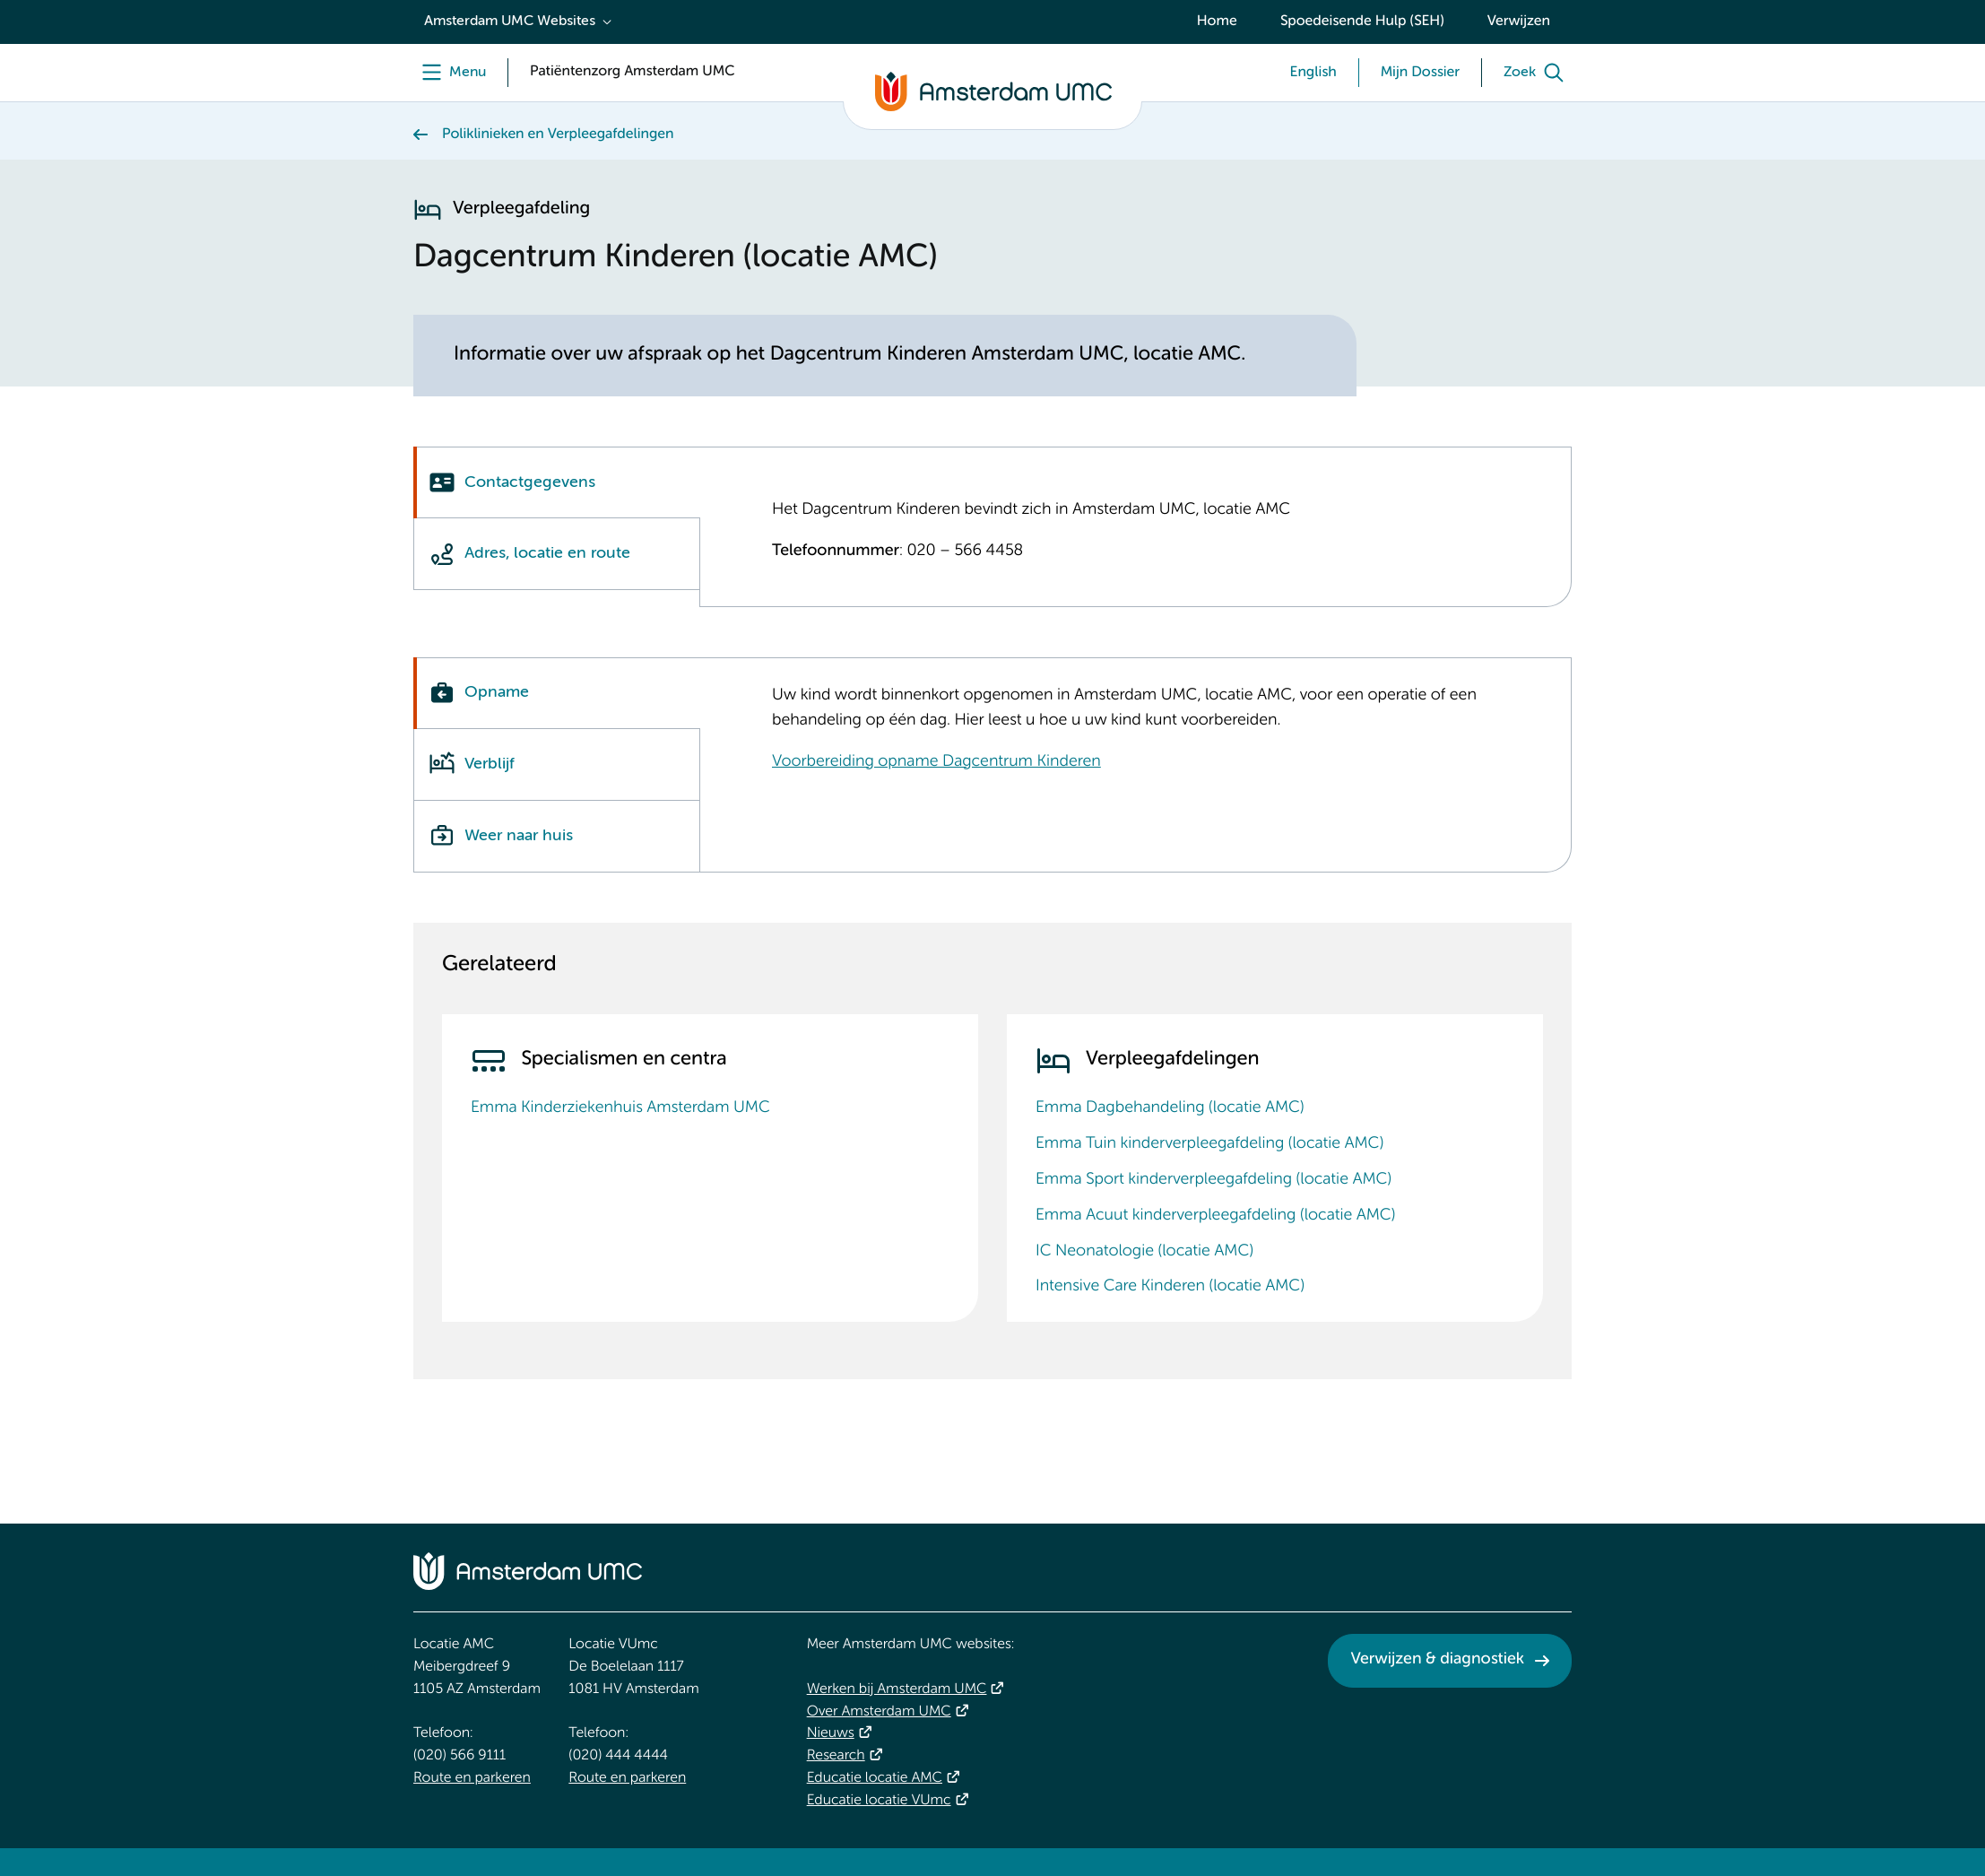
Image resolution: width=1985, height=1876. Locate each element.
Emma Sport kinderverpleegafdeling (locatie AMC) (1213, 1180)
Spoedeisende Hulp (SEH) (1362, 21)
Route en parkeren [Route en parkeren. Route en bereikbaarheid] (472, 1778)
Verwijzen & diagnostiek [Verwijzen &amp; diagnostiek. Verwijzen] (1437, 1660)
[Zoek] (1538, 72)
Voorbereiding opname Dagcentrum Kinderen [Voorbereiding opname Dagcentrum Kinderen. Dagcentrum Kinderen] (936, 762)
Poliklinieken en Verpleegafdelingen (557, 134)
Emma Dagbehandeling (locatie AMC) (1170, 1108)
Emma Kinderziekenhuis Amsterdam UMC (620, 1108)
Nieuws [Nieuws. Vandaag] (830, 1733)
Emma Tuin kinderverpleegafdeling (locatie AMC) (1209, 1144)
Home (1217, 21)
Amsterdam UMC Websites (509, 21)
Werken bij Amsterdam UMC (897, 1689)
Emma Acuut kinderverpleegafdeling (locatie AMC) (1215, 1216)
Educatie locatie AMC (874, 1778)
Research (836, 1756)
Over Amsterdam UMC (879, 1712)
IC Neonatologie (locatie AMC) (1144, 1252)
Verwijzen (1518, 21)
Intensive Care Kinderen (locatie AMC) (1170, 1287)
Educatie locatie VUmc (879, 1800)
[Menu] (449, 72)
